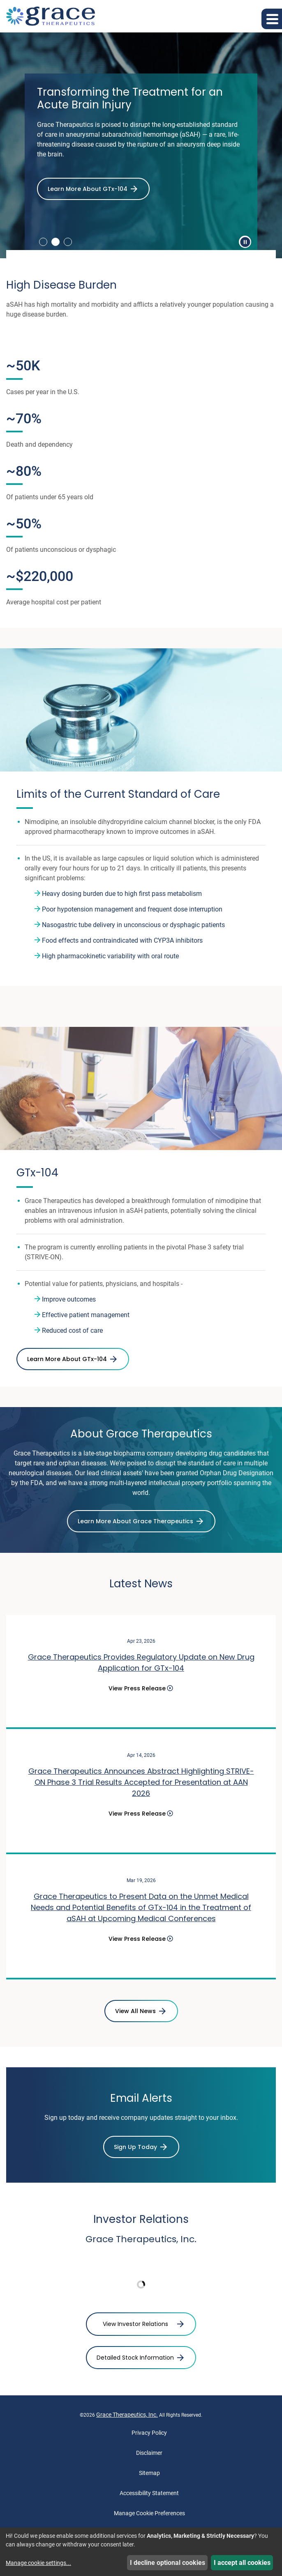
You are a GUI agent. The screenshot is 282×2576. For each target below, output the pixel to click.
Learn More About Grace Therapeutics (135, 1521)
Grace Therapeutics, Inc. (127, 2414)
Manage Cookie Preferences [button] (149, 2513)
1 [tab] (43, 242)
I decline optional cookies (167, 2563)
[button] (271, 19)
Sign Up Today (135, 2147)
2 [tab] (55, 242)
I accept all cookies (242, 2563)
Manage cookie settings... (38, 2563)
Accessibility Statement (149, 2493)
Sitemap (149, 2473)
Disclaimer (149, 2453)
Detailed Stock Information (135, 2357)
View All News (135, 2011)
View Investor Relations (135, 2324)
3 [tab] (68, 242)
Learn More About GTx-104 (87, 189)
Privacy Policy (149, 2433)
